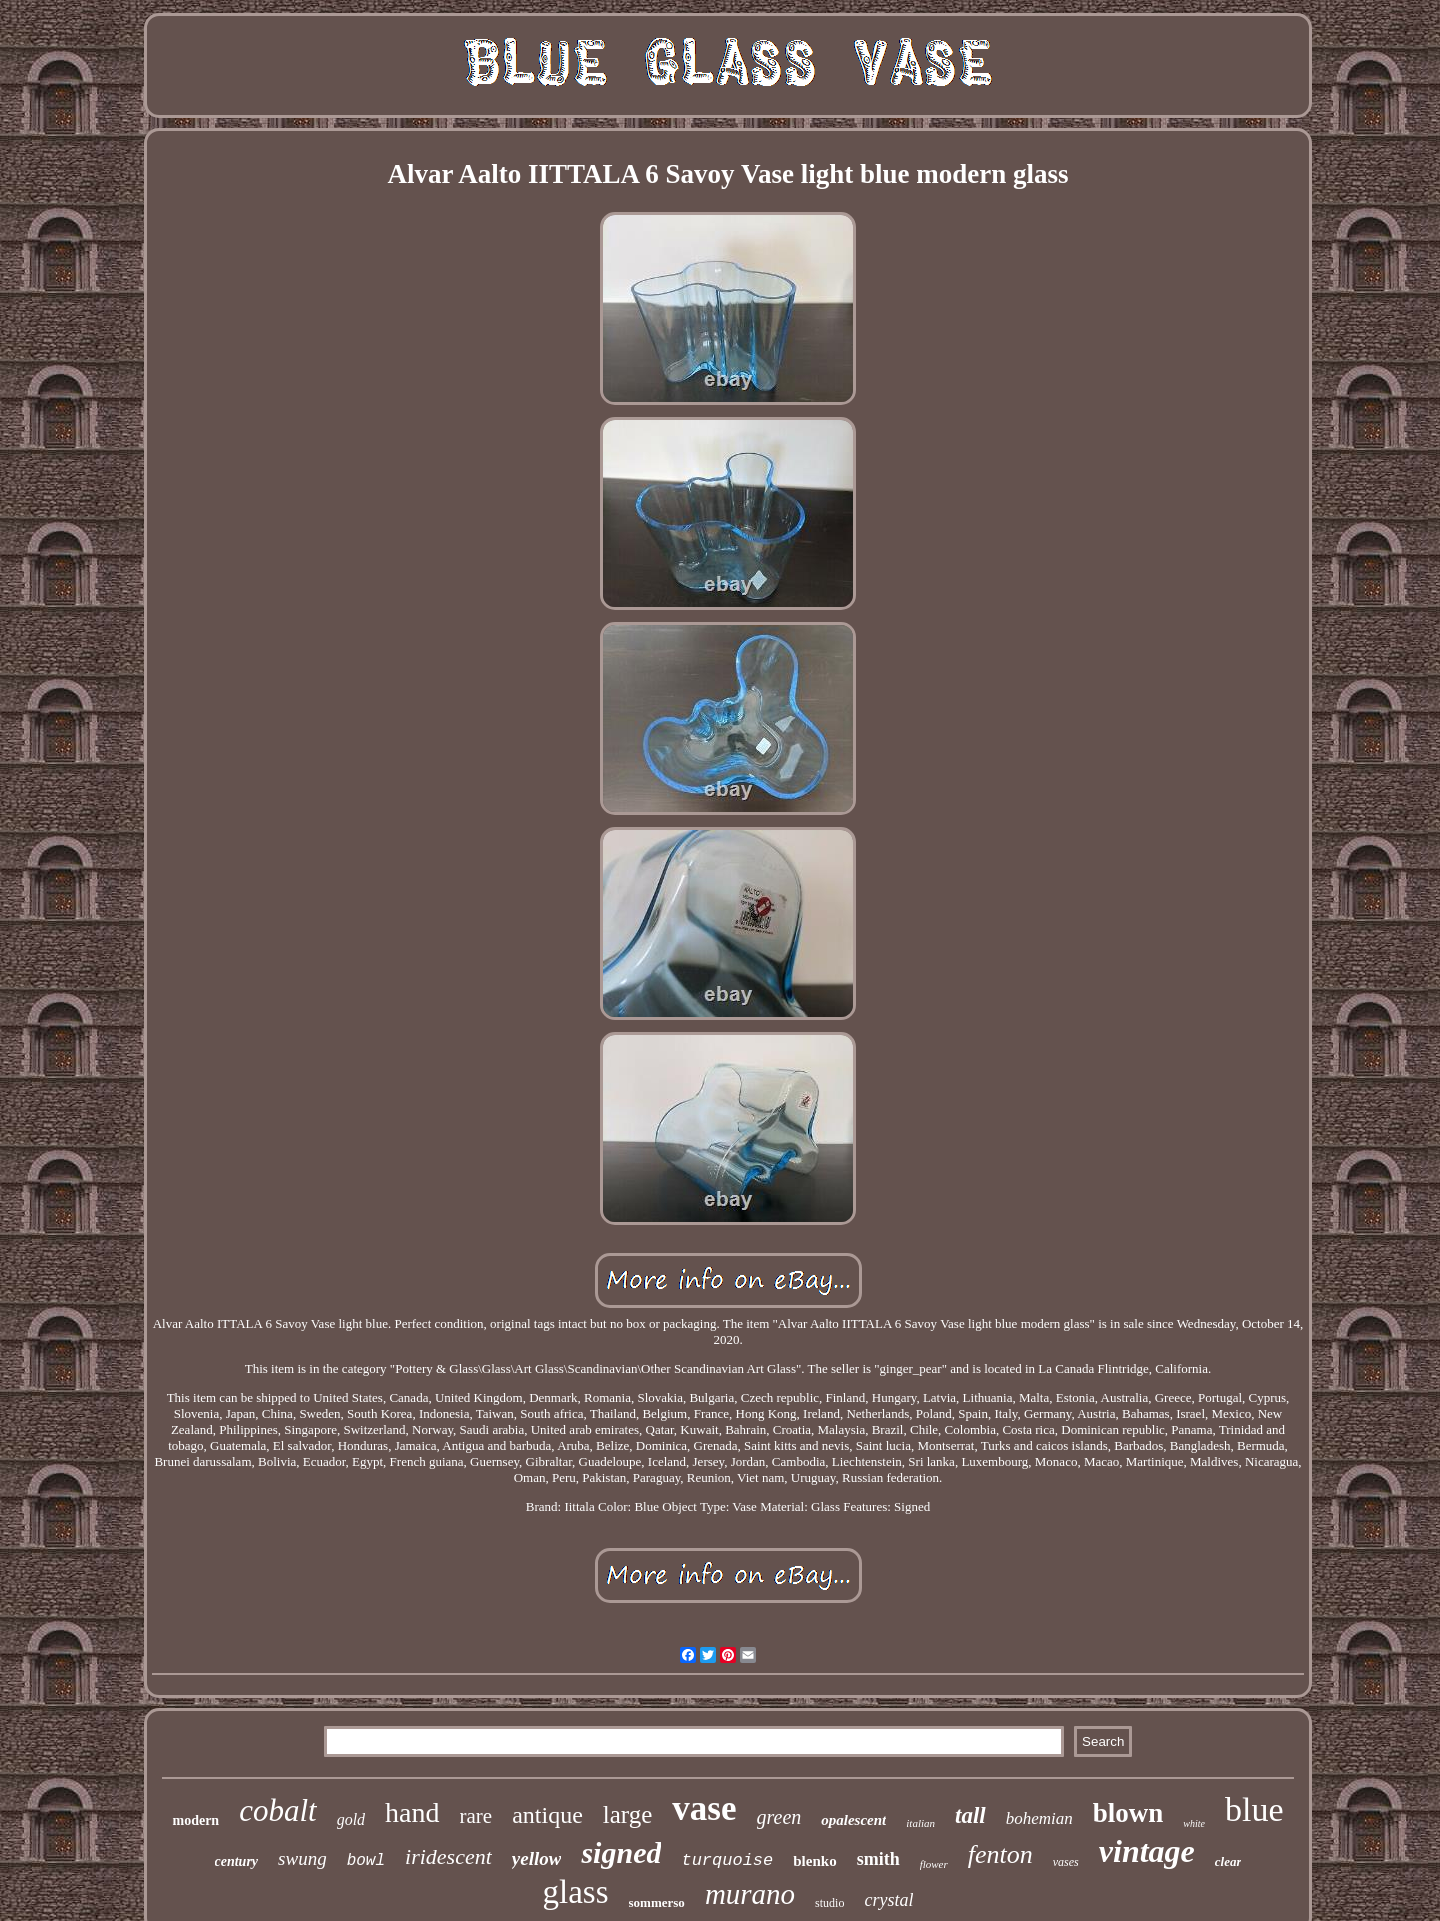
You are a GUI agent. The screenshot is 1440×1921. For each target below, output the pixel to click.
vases (1066, 1862)
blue (1254, 1809)
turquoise (727, 1860)
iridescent (448, 1856)
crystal (888, 1900)
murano (750, 1894)
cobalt (278, 1810)
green (779, 1817)
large (628, 1814)
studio (829, 1903)
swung (302, 1858)
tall (970, 1815)
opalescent (853, 1820)
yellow (537, 1858)
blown (1128, 1813)
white (1194, 1823)
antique (547, 1815)
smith (878, 1859)
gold (351, 1819)
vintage (1147, 1851)
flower (934, 1864)
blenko (814, 1861)
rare (476, 1816)
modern (195, 1820)
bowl (366, 1861)
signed (621, 1852)
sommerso (657, 1902)
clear (1228, 1861)
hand (412, 1812)
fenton (1000, 1854)
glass (576, 1892)
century (237, 1861)
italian (920, 1823)
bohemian (1039, 1818)
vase (704, 1808)
